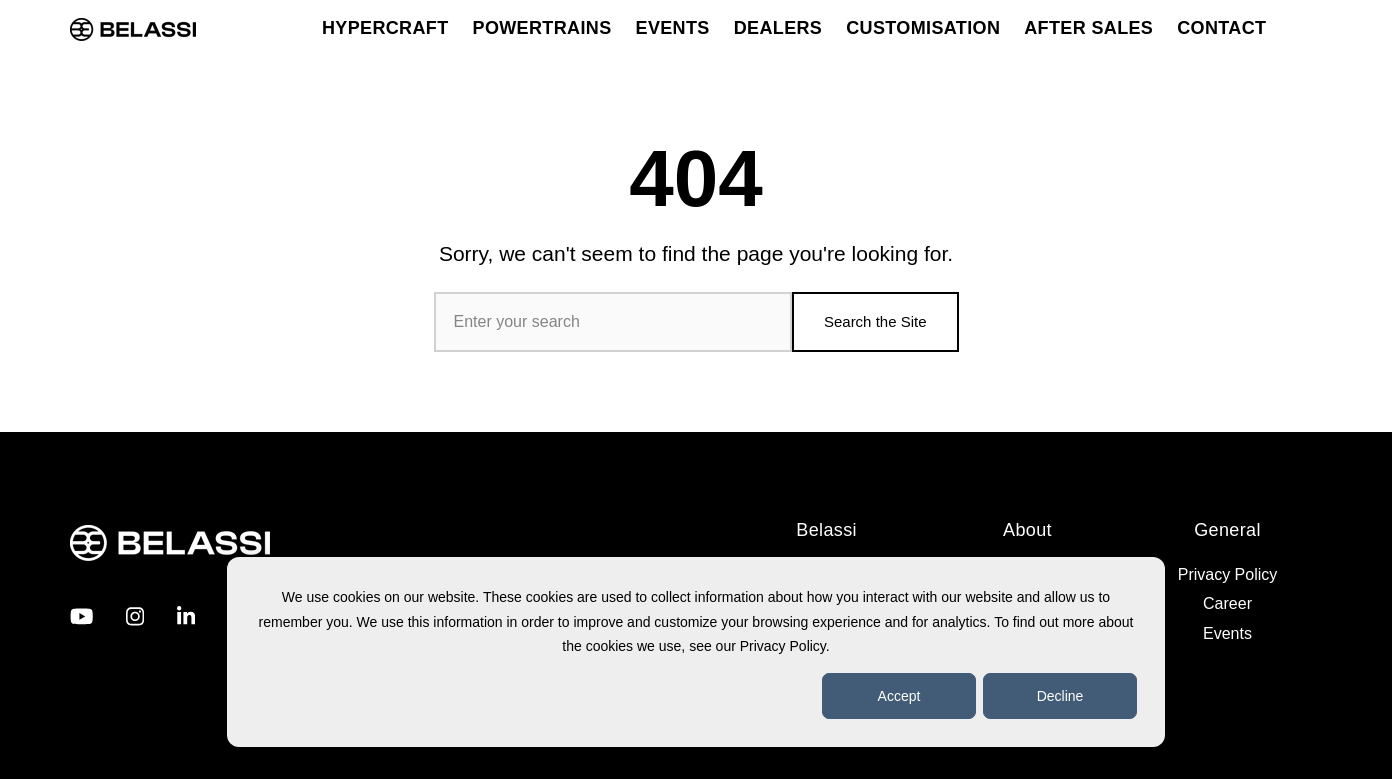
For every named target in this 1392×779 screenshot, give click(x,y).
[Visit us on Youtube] (81, 616)
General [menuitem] (1227, 530)
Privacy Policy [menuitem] (1228, 574)
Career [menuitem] (1227, 603)
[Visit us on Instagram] (135, 616)
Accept (899, 696)
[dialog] (696, 652)
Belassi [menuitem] (826, 530)
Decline (1060, 696)
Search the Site (875, 321)
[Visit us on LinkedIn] (186, 616)
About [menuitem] (1027, 530)
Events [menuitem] (1227, 633)
